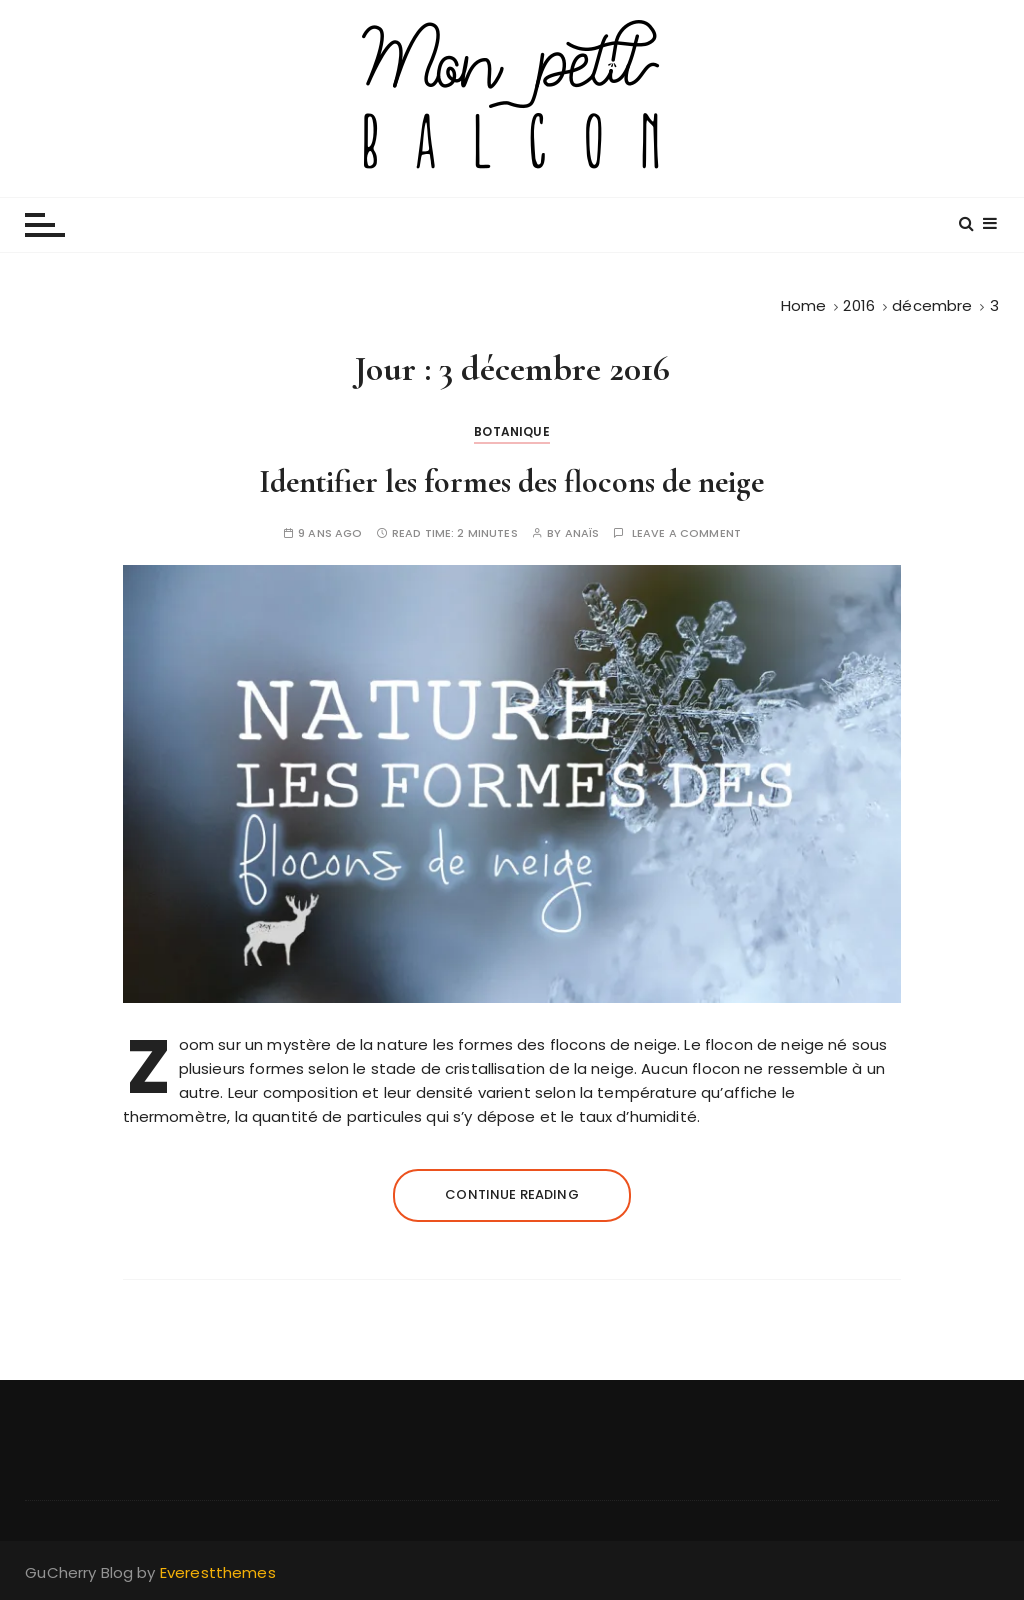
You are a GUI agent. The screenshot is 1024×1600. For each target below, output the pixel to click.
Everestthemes (218, 1572)
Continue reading (511, 1194)
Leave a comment (686, 533)
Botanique (511, 431)
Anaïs (582, 533)
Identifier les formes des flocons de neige (511, 481)
